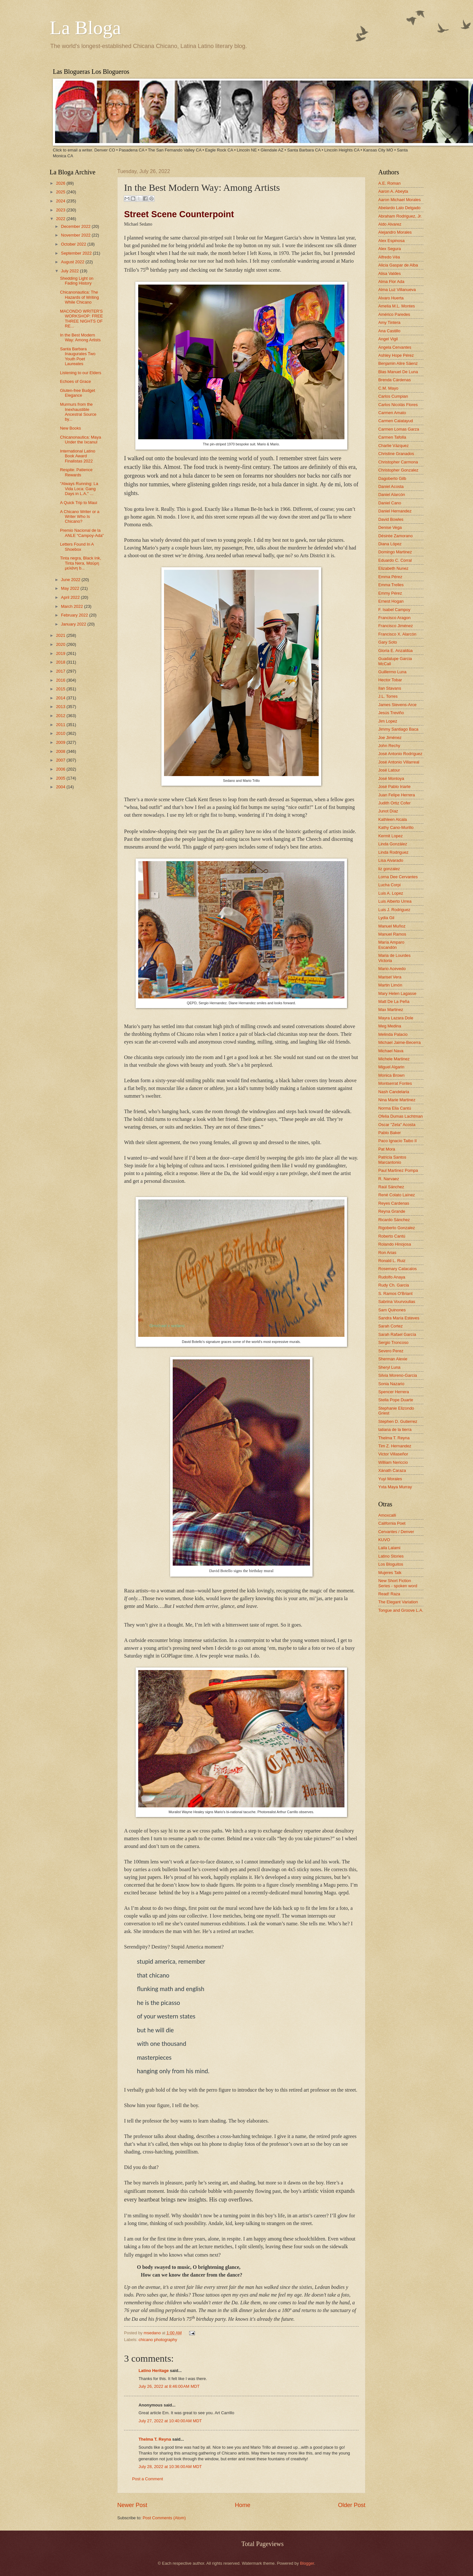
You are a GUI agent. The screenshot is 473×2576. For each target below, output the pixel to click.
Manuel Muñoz (391, 926)
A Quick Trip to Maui (78, 502)
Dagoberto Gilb (392, 478)
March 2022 (72, 606)
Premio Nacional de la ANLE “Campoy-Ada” (82, 533)
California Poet (391, 1523)
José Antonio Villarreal (398, 762)
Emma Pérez (390, 576)
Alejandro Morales (395, 232)
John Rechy (389, 745)
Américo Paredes (394, 314)
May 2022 (70, 588)
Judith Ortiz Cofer (394, 803)
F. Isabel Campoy (394, 609)
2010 (61, 733)
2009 (61, 742)
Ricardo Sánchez (394, 1219)
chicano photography (158, 2339)
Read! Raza (389, 1593)
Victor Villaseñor (393, 1454)
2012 (61, 715)
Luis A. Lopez (390, 893)
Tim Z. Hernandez (394, 1446)
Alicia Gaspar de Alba (398, 265)
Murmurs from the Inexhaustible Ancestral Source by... (78, 412)
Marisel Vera (389, 977)
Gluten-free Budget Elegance (77, 393)
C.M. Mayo (388, 388)
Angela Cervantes (394, 347)
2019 (61, 653)
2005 (61, 778)
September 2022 (77, 253)
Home (242, 2505)
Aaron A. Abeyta (393, 191)
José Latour (389, 770)
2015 (61, 688)
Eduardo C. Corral (395, 560)
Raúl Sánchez (391, 1186)
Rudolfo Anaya (391, 1277)
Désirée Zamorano (395, 535)
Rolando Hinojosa (394, 1244)
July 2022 (70, 270)
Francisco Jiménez (395, 625)
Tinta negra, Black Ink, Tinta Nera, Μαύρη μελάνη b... (80, 563)
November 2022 (76, 235)
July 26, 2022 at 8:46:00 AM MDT (169, 2386)
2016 (61, 680)
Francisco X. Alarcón (397, 634)
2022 (61, 218)
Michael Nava (390, 1050)
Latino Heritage (154, 2370)
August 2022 (73, 261)
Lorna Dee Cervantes (398, 876)
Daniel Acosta (391, 486)
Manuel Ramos (392, 934)
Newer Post (132, 2505)
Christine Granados (396, 453)
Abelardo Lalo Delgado (399, 207)
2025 (61, 192)
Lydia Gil (386, 917)
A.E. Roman (389, 183)
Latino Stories (391, 1556)
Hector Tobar (390, 679)
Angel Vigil (388, 338)
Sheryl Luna (389, 1367)
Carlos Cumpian (393, 396)
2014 (61, 697)
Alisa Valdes (389, 273)
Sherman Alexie (392, 1358)
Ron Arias (387, 1252)
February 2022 (75, 615)
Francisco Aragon (394, 617)
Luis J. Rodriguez (394, 909)
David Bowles (390, 519)
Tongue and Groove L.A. (400, 1610)
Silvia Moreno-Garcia (397, 1375)
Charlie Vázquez (393, 445)
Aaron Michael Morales (399, 199)
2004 (61, 786)
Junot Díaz (388, 811)
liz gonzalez (389, 868)
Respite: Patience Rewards (76, 472)
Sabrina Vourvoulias (396, 1301)
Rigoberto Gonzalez (396, 1227)
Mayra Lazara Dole (395, 1018)
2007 (61, 760)
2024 (61, 201)
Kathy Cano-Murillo (395, 827)
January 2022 (74, 624)
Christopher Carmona (398, 462)
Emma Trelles (391, 584)
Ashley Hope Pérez (396, 355)
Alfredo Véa (389, 257)
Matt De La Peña (394, 1001)
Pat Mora (386, 1149)
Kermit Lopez (390, 835)
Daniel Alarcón (391, 494)
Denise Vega (390, 527)
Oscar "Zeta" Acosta (396, 1124)
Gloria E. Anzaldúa (395, 650)
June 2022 (71, 579)
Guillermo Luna (392, 671)
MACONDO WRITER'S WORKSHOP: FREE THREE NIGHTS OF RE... (81, 318)
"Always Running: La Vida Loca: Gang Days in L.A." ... (79, 488)
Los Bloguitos (390, 1564)
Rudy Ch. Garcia (393, 1285)
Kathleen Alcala (392, 819)
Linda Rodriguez (393, 852)
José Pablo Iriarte (394, 786)
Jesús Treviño (391, 712)
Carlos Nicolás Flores (398, 404)
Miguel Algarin (391, 1066)
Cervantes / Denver (396, 1531)
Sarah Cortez (390, 1326)
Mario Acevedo (392, 968)
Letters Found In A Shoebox (77, 546)
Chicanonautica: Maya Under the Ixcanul (80, 439)
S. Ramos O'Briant (395, 1293)
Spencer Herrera (393, 1391)
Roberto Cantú (391, 1236)
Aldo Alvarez (389, 224)
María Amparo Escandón (391, 944)
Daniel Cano (389, 503)
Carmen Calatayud (395, 420)
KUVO (384, 1539)
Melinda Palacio (393, 1034)
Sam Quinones (392, 1309)
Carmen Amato (392, 412)
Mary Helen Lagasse (397, 993)
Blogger (307, 2563)
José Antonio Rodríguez (400, 753)
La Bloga (85, 27)
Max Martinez (390, 1009)
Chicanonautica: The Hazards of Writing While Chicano (79, 297)
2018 (61, 662)
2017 (61, 671)
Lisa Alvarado (390, 860)
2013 (61, 706)
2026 (61, 183)
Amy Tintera (389, 322)
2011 (61, 724)
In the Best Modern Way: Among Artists (80, 337)
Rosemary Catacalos (397, 1268)
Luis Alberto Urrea (394, 901)
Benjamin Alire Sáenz (398, 363)
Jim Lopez (387, 721)
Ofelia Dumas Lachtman (400, 1116)
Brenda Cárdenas (394, 379)
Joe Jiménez (389, 737)
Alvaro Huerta (391, 298)
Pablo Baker (389, 1132)
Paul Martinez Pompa (398, 1170)
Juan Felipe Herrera (396, 794)
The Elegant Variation (398, 1601)
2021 (61, 635)
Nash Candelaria (393, 1091)
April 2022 (71, 597)
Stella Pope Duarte (395, 1399)
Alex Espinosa (391, 240)
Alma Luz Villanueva (397, 289)
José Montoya (391, 778)
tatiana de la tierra (394, 1429)
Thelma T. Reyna (155, 2439)
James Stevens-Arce (397, 704)
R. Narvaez (388, 1178)
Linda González (392, 843)
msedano (153, 2332)
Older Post (351, 2505)
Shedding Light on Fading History (76, 281)
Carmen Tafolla (392, 437)
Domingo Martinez (395, 551)
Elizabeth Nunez (393, 568)
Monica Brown (391, 1075)
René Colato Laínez (396, 1194)
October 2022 (74, 244)
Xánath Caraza (392, 1470)
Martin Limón (390, 985)
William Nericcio (393, 1462)
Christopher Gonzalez (398, 470)
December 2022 (76, 226)
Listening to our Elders (80, 372)
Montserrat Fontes (395, 1083)
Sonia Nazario (391, 1383)
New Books (70, 428)
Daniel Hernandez (394, 511)
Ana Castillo (389, 330)
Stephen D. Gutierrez (397, 1421)
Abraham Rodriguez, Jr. (400, 216)
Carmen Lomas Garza (398, 429)
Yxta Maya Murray (395, 1486)
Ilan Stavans (389, 688)
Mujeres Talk (389, 1572)
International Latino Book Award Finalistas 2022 (77, 456)
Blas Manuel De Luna (398, 371)
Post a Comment (147, 2478)
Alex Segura (389, 248)
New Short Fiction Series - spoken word (397, 1583)
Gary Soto (387, 642)
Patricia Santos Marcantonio (392, 1159)
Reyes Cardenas (393, 1203)
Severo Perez (390, 1350)
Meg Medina (389, 1026)
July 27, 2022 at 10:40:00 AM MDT (170, 2420)
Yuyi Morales (390, 1478)
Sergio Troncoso (393, 1342)
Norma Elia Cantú (394, 1108)
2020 (61, 644)
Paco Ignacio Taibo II (397, 1140)
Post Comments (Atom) (164, 2517)
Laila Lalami (389, 1547)
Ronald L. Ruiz (391, 1260)
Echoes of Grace (75, 381)
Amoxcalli (387, 1515)
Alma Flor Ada (391, 281)
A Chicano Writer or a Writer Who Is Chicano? (79, 516)
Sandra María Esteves (398, 1318)
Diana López (389, 543)
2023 (61, 210)
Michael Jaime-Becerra (399, 1042)
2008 (61, 751)
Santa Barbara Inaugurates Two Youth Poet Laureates (77, 356)
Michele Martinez (394, 1058)
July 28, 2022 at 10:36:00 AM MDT (170, 2466)
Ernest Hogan (391, 601)
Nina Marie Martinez (396, 1099)
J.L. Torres (388, 696)
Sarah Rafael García (397, 1334)
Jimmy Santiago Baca (398, 729)
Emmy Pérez (390, 593)
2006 (61, 769)
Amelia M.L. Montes (396, 306)
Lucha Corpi (389, 884)
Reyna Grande (391, 1211)
